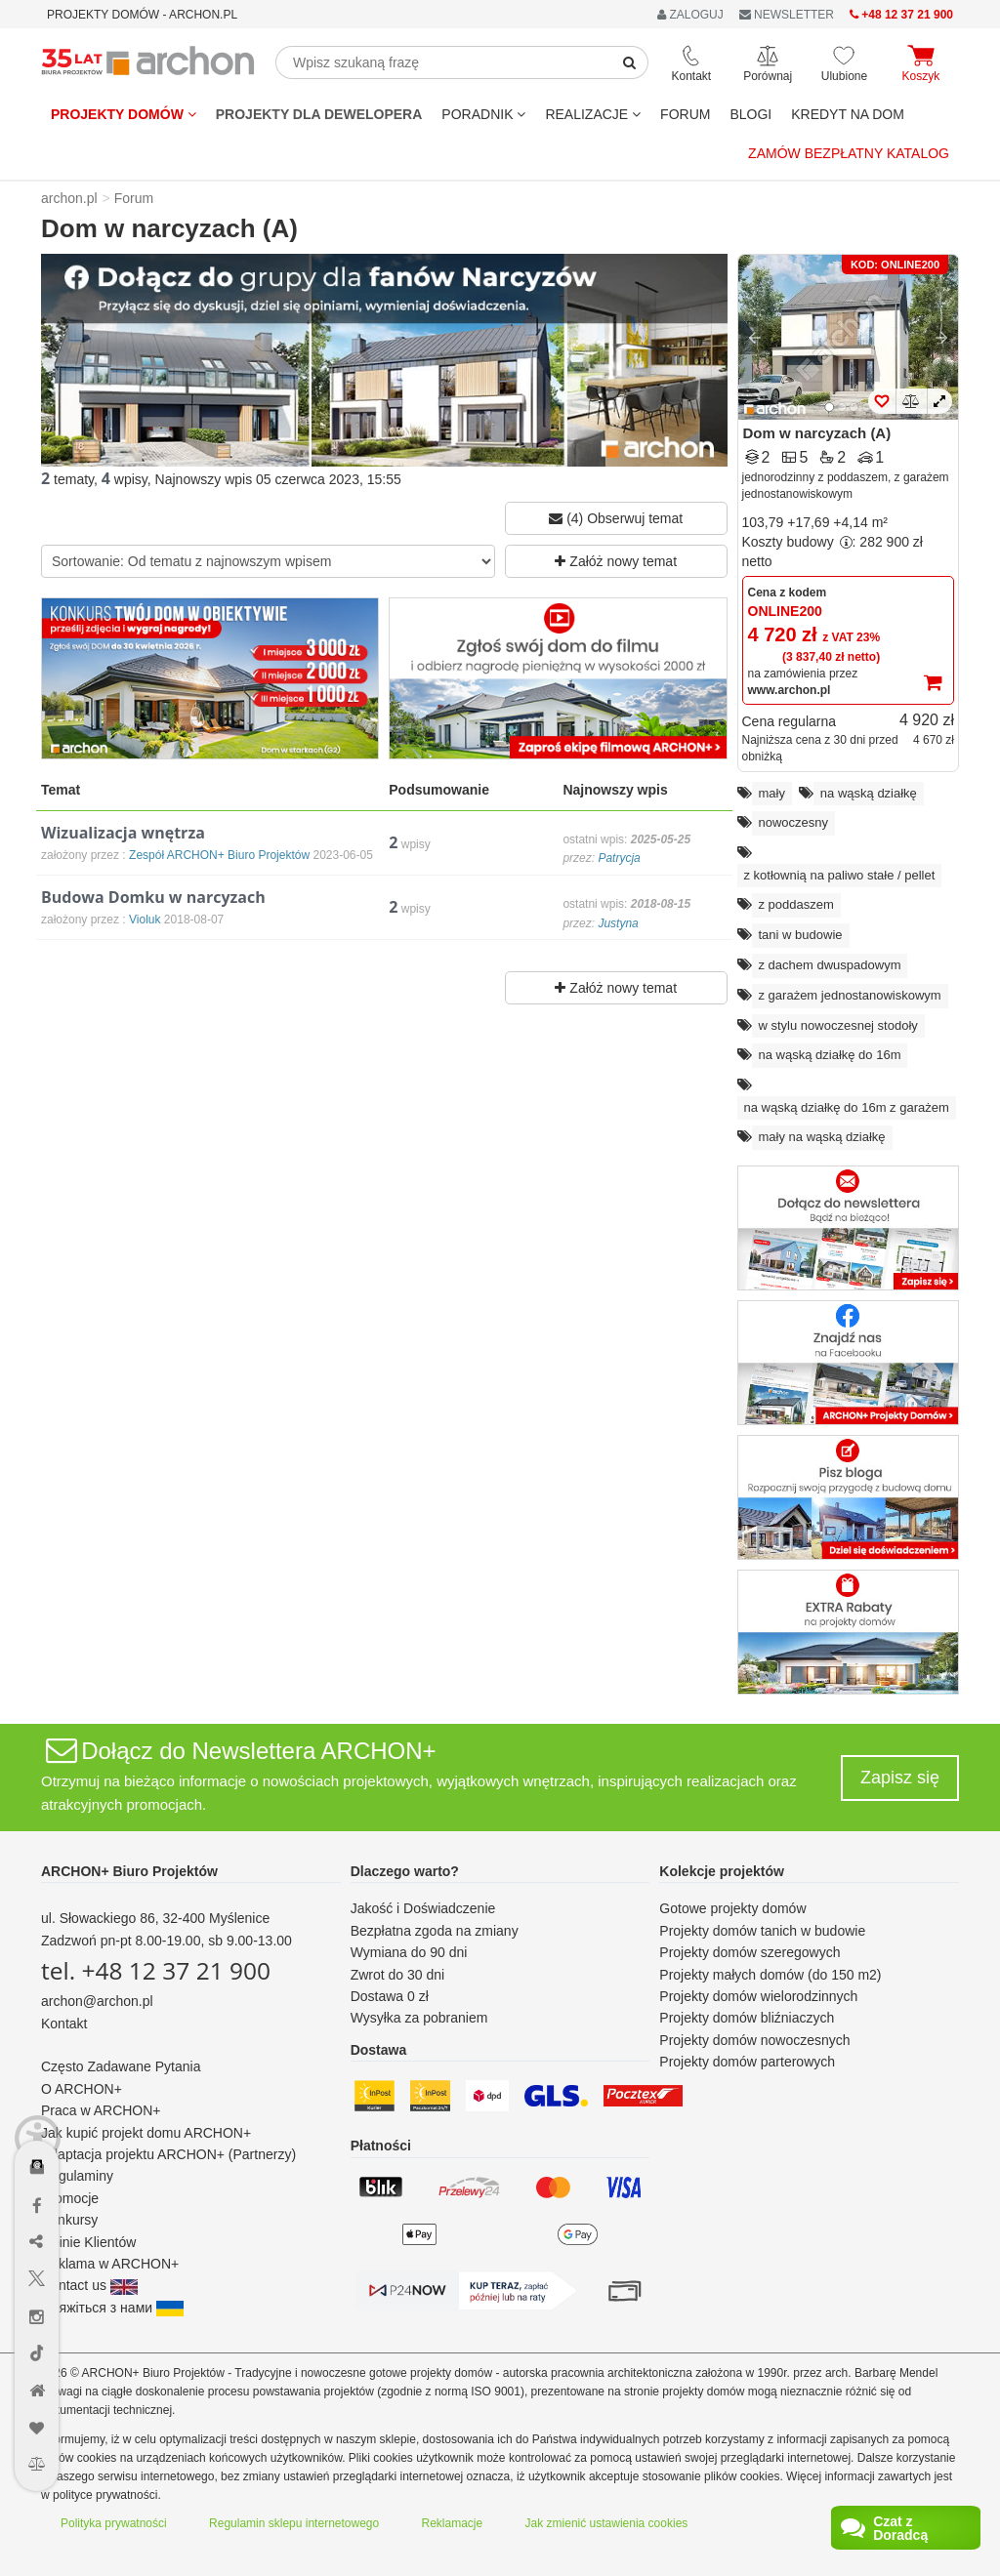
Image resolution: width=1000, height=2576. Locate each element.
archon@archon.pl (97, 2001)
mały (772, 793)
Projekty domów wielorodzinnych (758, 1996)
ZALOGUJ (690, 14)
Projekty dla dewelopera (319, 114)
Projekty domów (123, 114)
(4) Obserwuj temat (616, 518)
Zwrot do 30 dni (398, 1975)
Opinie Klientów (88, 2242)
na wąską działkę (868, 793)
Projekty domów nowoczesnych (754, 2040)
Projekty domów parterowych (747, 2061)
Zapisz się (899, 1777)
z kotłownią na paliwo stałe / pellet (840, 875)
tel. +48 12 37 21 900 (156, 1970)
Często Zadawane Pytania (120, 2066)
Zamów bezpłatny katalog (848, 153)
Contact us (89, 2285)
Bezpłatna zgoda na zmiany (435, 1931)
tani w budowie (801, 934)
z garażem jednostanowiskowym (850, 995)
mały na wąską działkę (822, 1136)
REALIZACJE (593, 114)
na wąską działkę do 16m (830, 1054)
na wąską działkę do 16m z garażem (846, 1107)
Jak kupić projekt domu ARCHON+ (146, 2133)
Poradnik (483, 114)
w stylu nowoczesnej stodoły (838, 1025)
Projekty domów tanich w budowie (762, 1931)
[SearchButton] (629, 62)
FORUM (685, 114)
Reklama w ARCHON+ (110, 2263)
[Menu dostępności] (38, 2110)
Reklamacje (452, 2523)
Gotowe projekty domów (732, 1908)
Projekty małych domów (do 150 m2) (770, 1975)
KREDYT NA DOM (847, 114)
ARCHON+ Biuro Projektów (129, 1871)
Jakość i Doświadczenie (423, 1908)
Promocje (70, 2198)
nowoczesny (794, 822)
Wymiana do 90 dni (409, 1952)
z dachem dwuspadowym (830, 965)
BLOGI (750, 114)
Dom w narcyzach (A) (817, 433)
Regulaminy (77, 2176)
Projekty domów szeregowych (749, 1952)
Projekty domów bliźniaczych (746, 2017)
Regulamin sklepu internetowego (294, 2523)
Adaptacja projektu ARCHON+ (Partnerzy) (168, 2154)
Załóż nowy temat (616, 561)
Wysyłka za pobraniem (419, 2017)
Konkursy (69, 2220)
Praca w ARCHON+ (101, 2110)
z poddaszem (796, 904)
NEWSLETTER (786, 14)
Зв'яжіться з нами (112, 2307)
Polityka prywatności (114, 2523)
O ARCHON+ (81, 2089)
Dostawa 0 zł (390, 1996)
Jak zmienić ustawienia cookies (606, 2523)
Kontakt (64, 2023)
